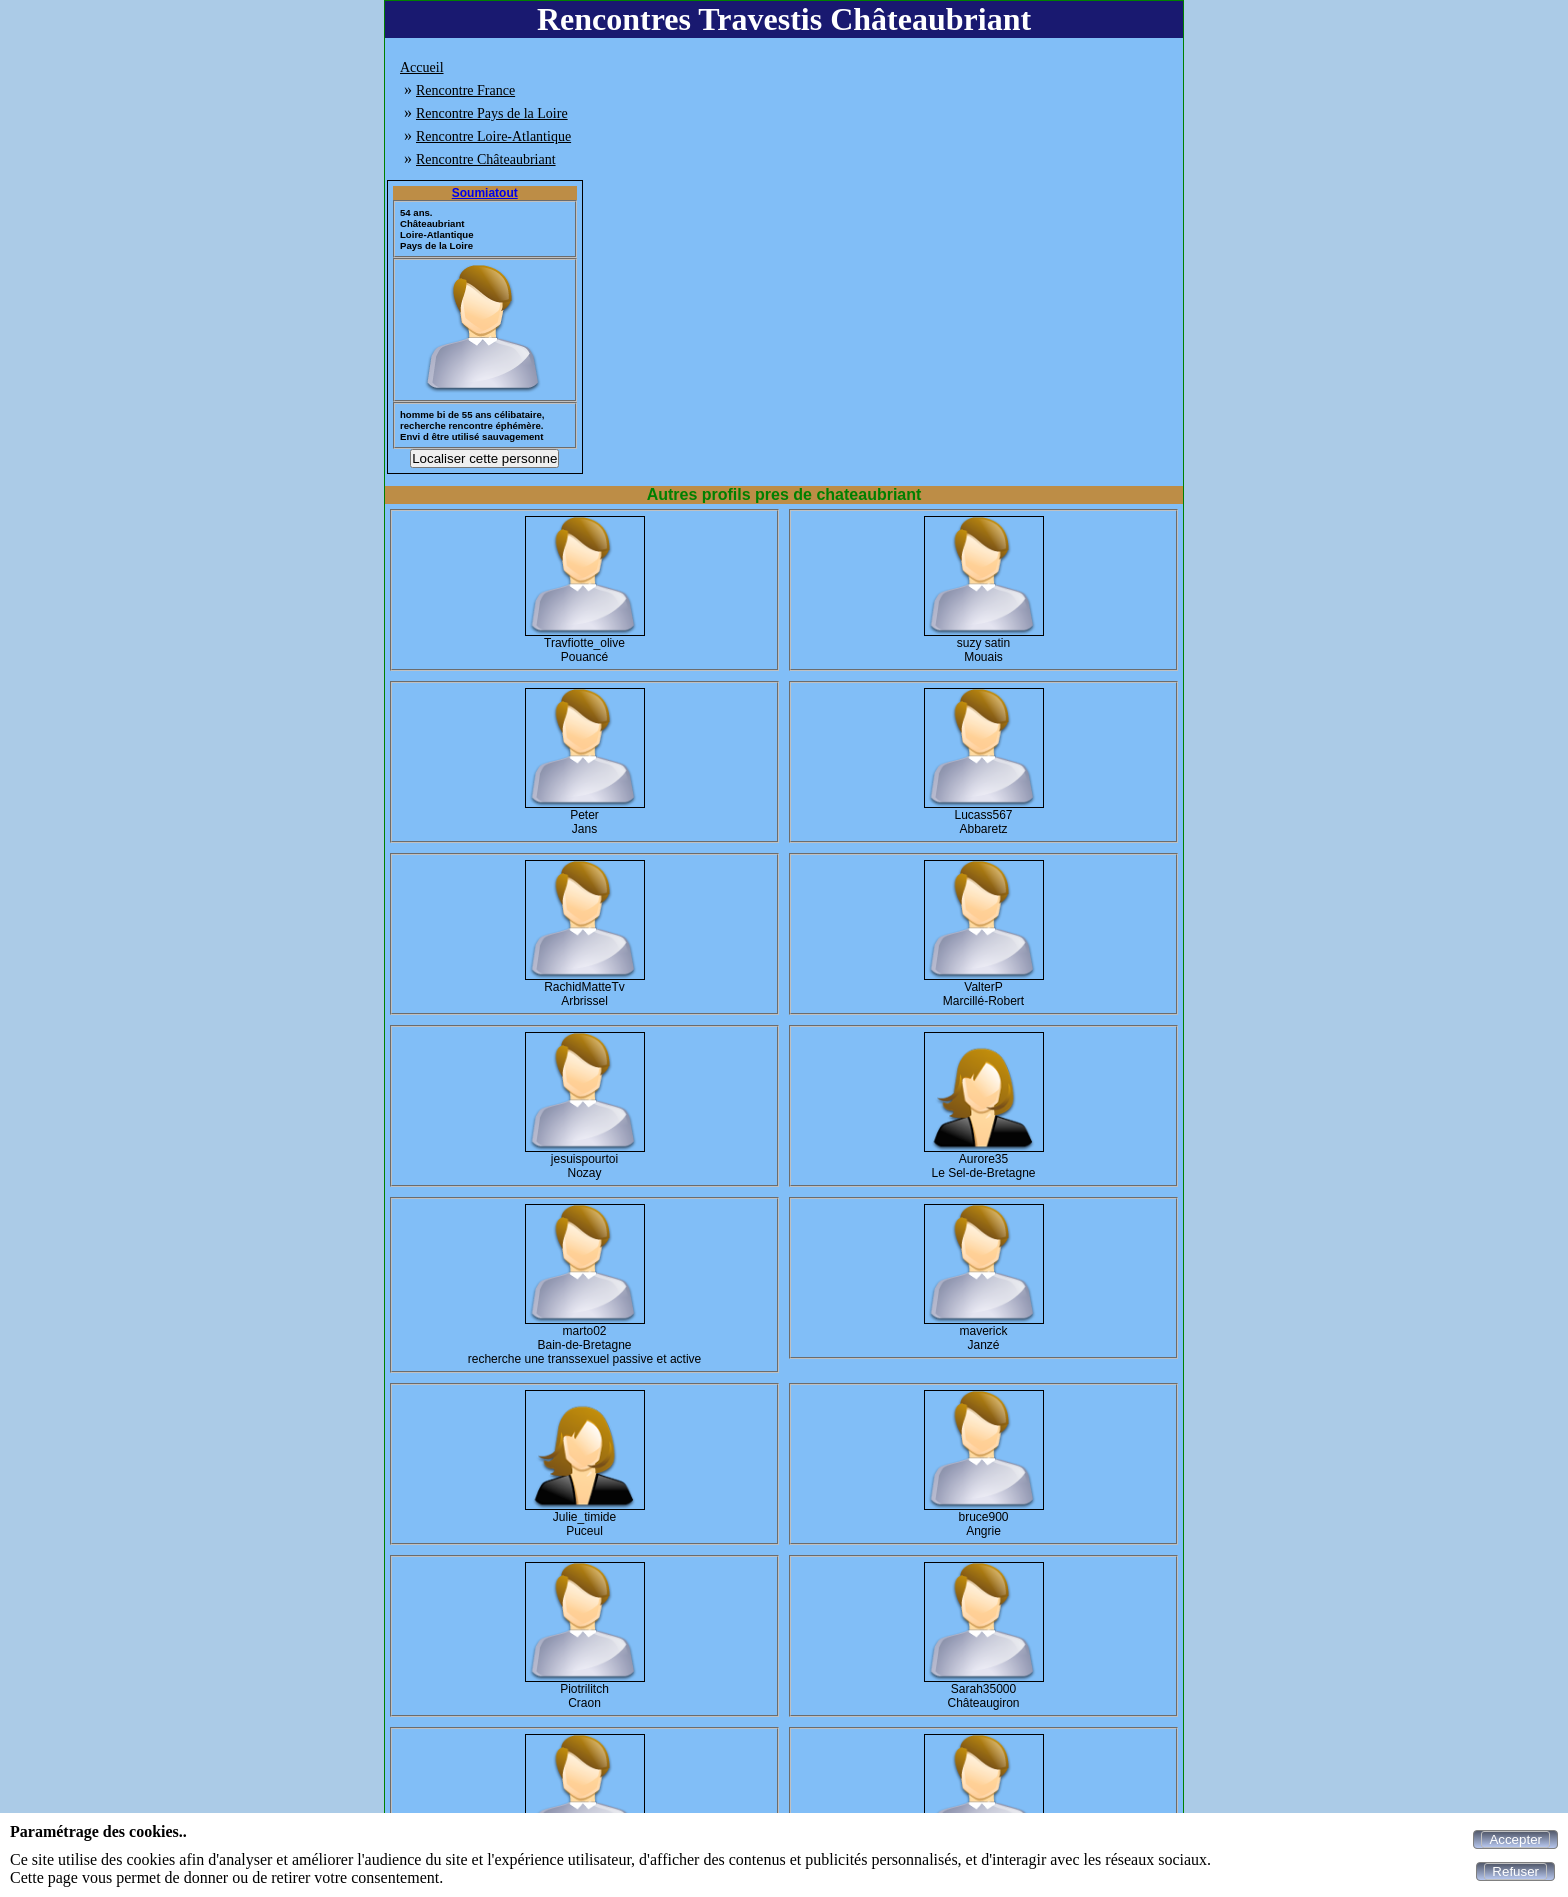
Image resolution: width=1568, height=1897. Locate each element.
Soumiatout (485, 193)
